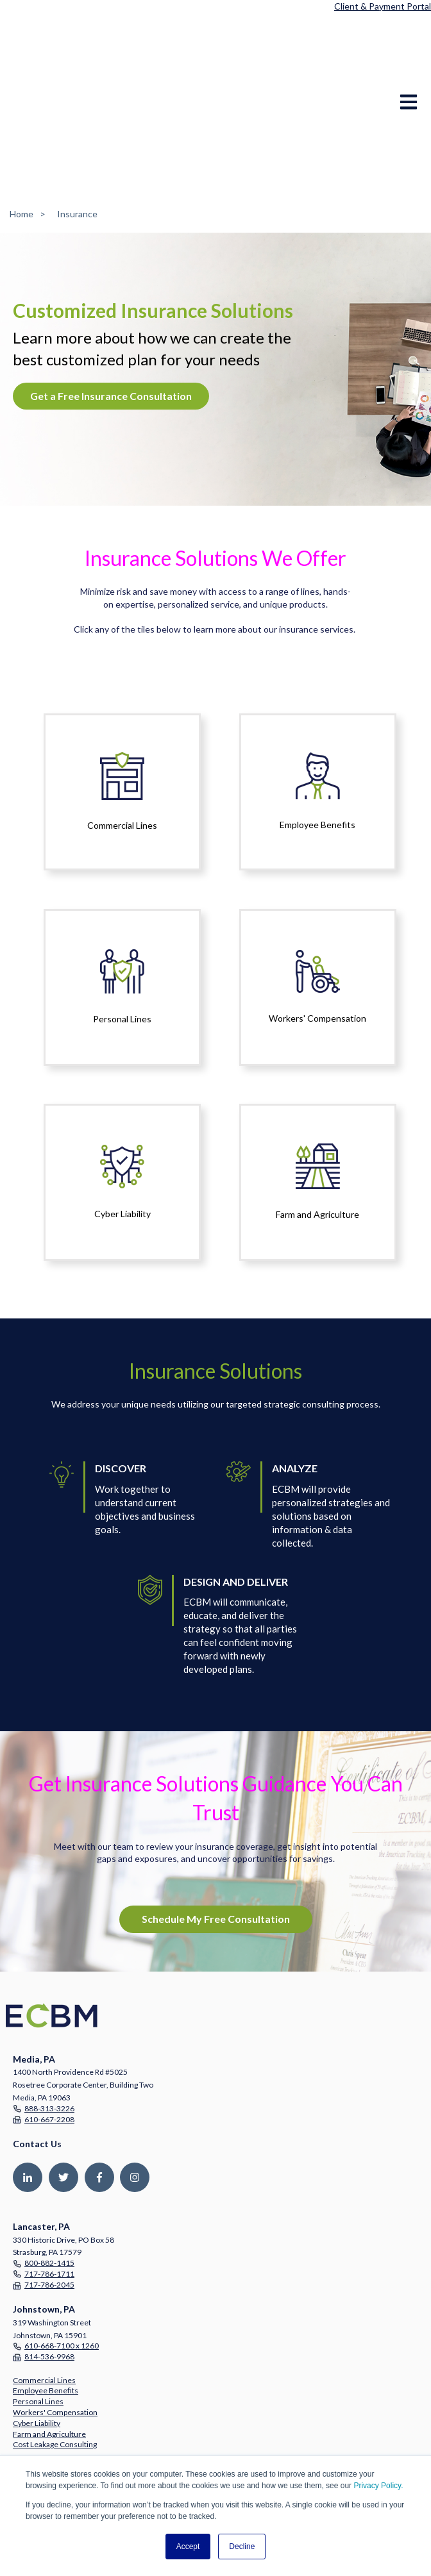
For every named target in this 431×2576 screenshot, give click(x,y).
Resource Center (42, 2424)
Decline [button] (242, 2546)
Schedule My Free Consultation (216, 1819)
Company (29, 2368)
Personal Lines (38, 2302)
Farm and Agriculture (49, 2334)
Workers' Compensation (55, 2313)
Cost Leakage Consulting (55, 2345)
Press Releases (39, 2413)
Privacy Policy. (378, 2485)
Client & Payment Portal (382, 6)
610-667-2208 (49, 2020)
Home (21, 114)
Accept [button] (188, 2546)
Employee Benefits (45, 2291)
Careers (27, 2390)
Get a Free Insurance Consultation (111, 296)
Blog (20, 2434)
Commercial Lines (44, 2281)
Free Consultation (44, 2445)
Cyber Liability (36, 2324)
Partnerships (35, 2379)
